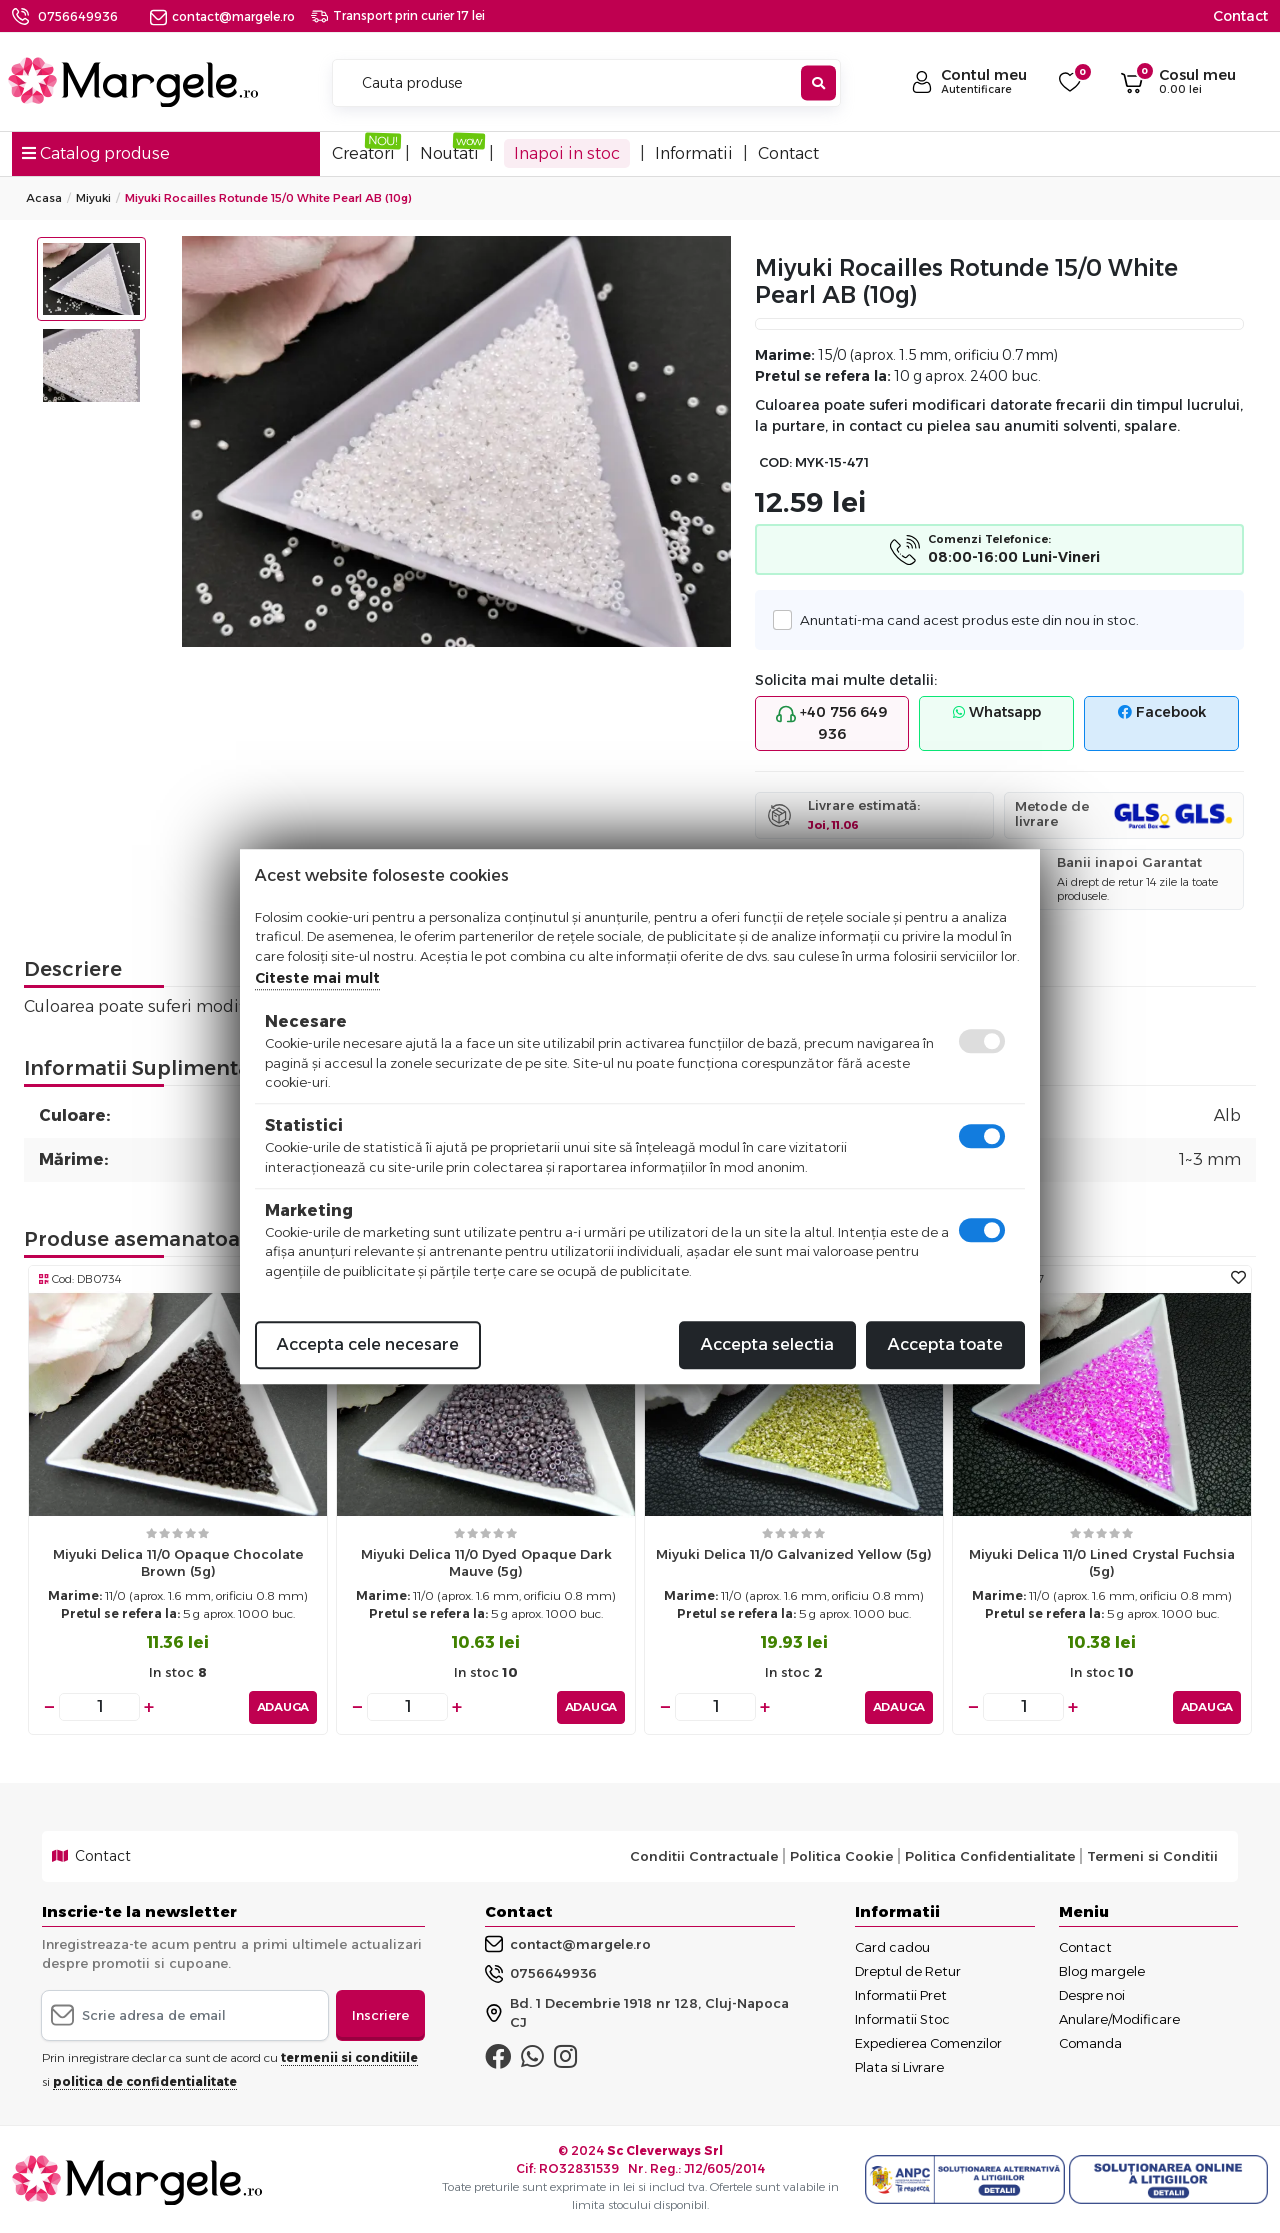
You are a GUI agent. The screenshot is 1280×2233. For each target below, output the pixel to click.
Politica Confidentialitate (990, 1856)
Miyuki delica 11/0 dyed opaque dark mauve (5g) (486, 1562)
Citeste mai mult (317, 978)
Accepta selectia (767, 1344)
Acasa (44, 198)
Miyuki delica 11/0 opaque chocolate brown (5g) (178, 1562)
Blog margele (1102, 1970)
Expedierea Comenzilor (928, 2042)
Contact (1240, 16)
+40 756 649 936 (832, 722)
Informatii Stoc (902, 2018)
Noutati (449, 153)
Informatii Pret (901, 1994)
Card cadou (892, 1946)
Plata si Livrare (899, 2066)
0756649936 (78, 16)
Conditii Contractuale (704, 1856)
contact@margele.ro (222, 16)
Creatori (363, 153)
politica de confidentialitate (145, 2081)
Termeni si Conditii (1152, 1856)
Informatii (694, 153)
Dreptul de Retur (908, 1970)
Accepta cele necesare (368, 1344)
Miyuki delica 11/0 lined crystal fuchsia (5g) (1102, 1562)
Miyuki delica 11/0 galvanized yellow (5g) (794, 1554)
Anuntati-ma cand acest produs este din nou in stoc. (964, 619)
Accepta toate (945, 1344)
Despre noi (1092, 1994)
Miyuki (93, 198)
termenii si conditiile (349, 2057)
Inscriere (380, 2014)
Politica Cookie (841, 1856)
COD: (775, 462)
